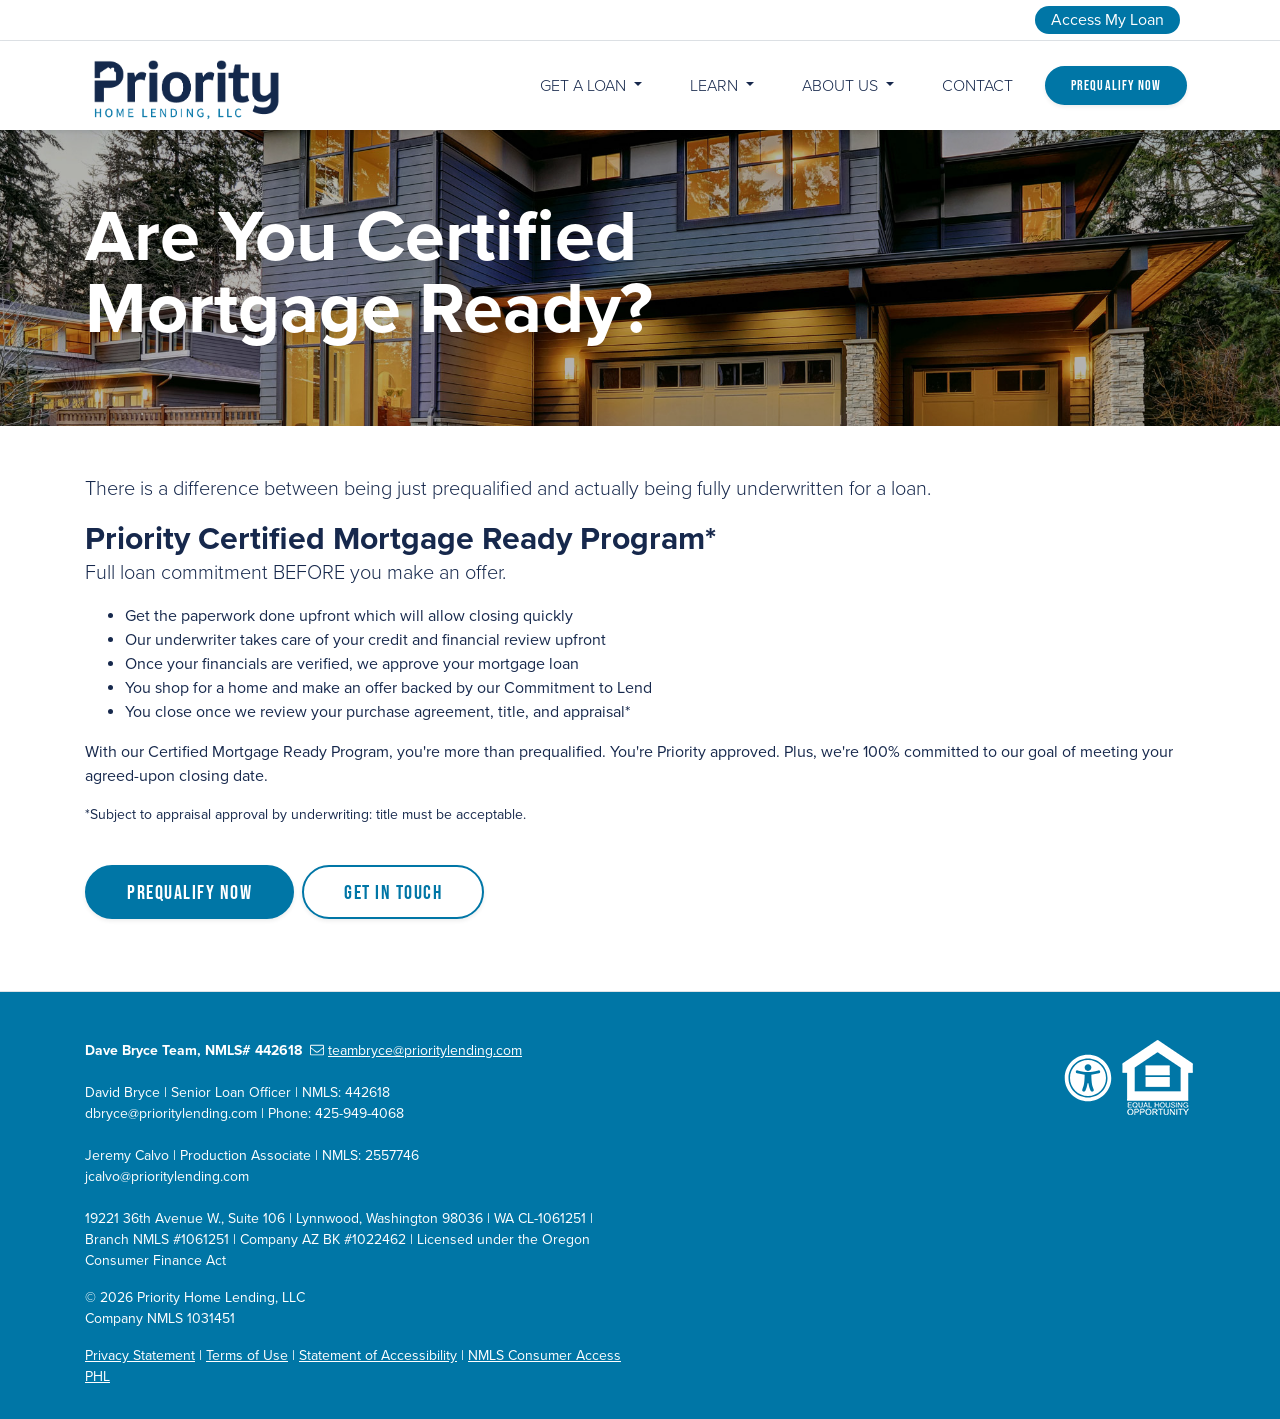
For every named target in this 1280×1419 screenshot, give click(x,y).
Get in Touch (393, 892)
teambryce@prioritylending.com (416, 1050)
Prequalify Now (1116, 85)
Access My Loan (1107, 20)
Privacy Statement (140, 1355)
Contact (977, 86)
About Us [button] (842, 86)
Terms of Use (247, 1355)
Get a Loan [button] (585, 86)
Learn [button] (716, 86)
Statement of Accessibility (378, 1355)
